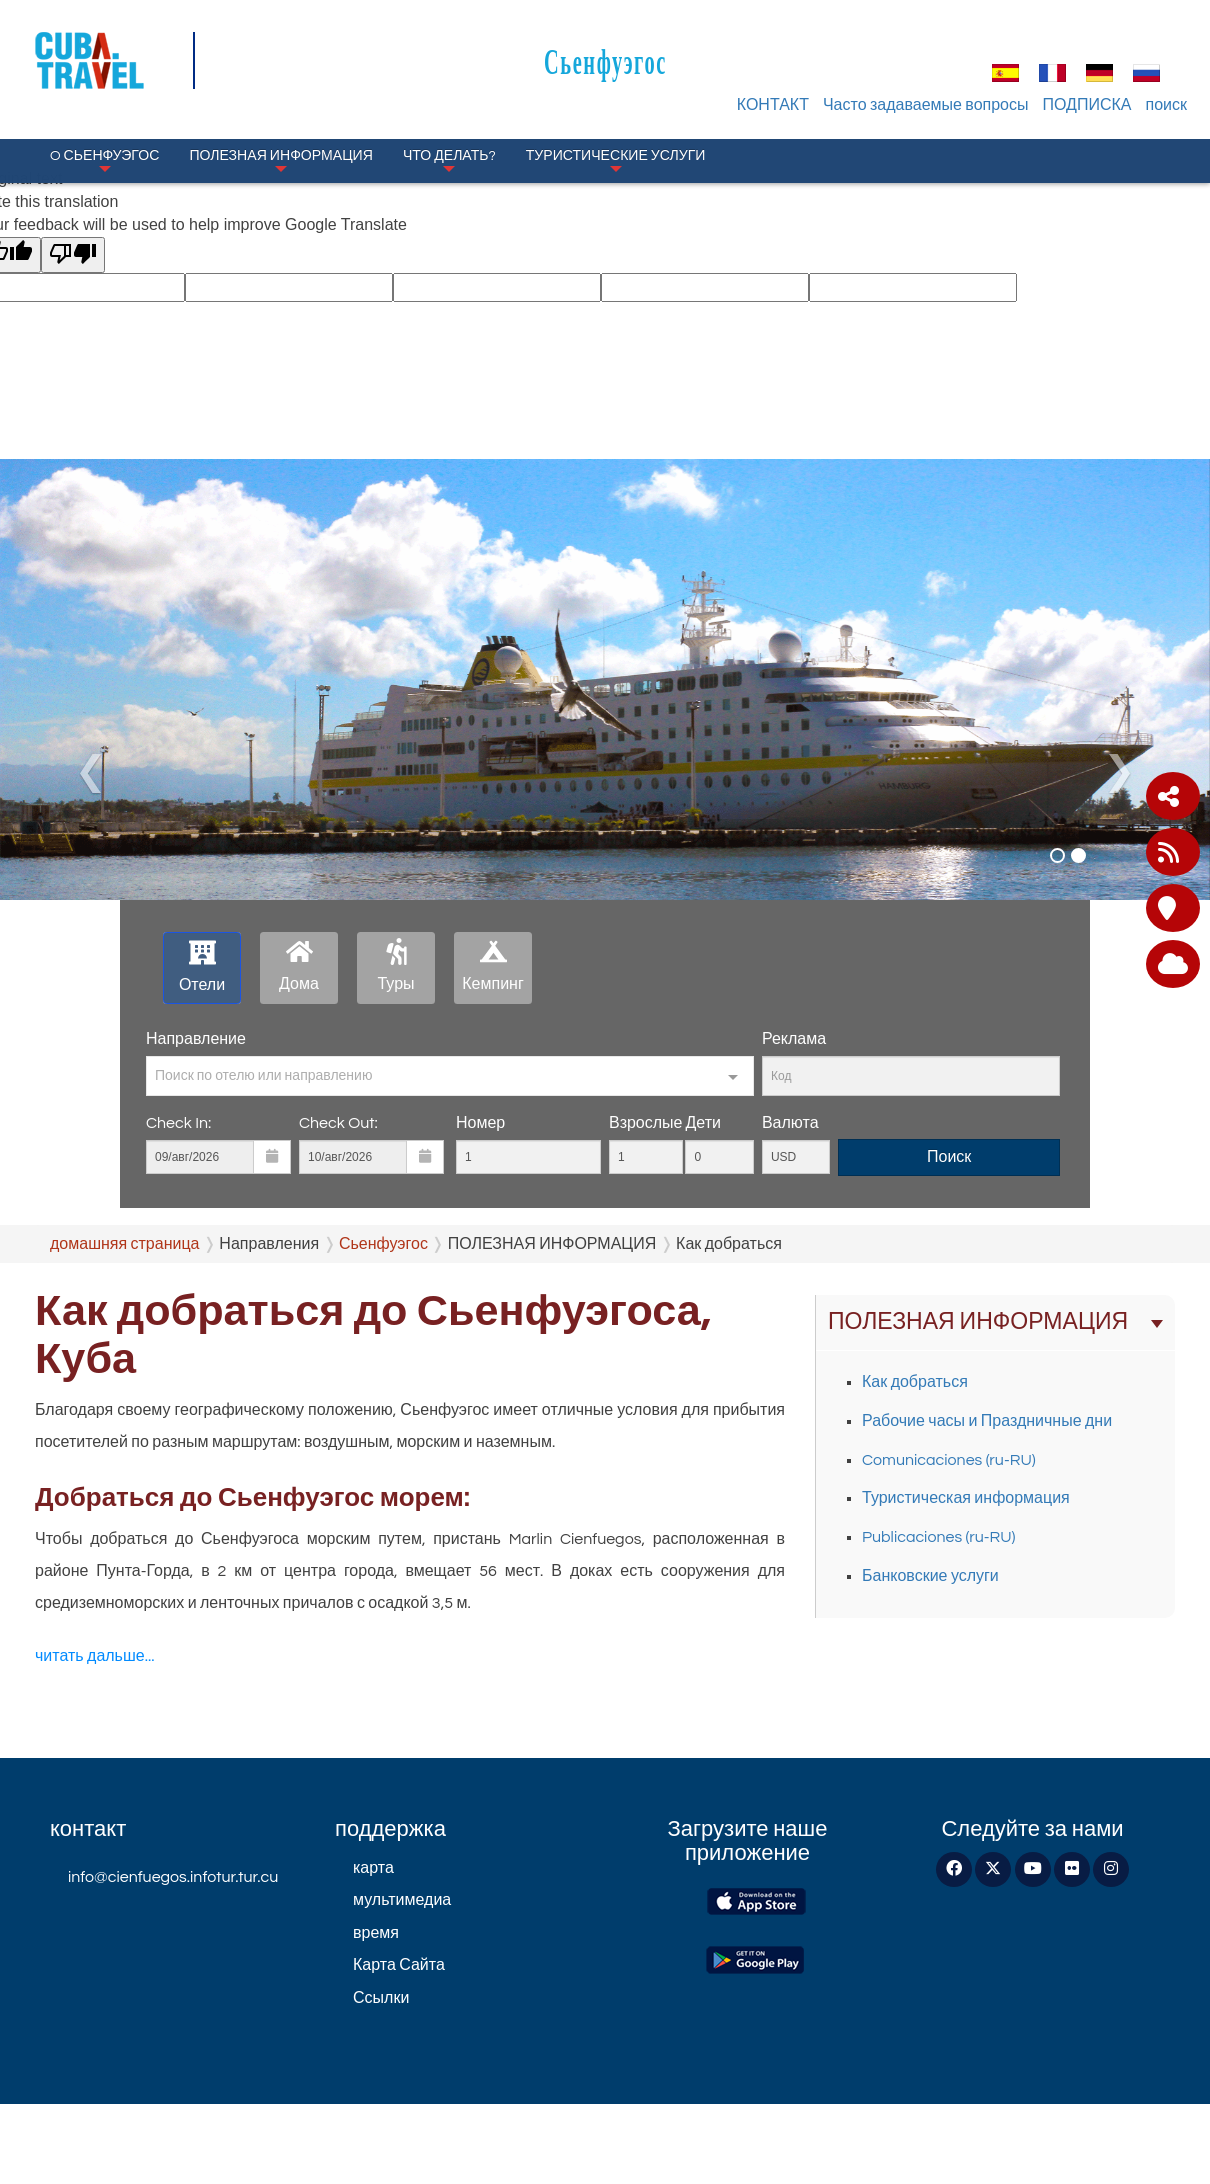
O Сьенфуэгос (104, 160)
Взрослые (646, 1123)
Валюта (790, 1123)
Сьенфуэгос (605, 61)
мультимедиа (402, 1900)
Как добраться (915, 1382)
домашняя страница (125, 1244)
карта (373, 1868)
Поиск (949, 1157)
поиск (1167, 105)
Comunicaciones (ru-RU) (949, 1460)
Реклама (794, 1039)
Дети (702, 1123)
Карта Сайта (399, 1965)
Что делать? (449, 160)
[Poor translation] (73, 255)
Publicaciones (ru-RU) (939, 1537)
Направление (196, 1039)
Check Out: (338, 1123)
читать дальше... (94, 1656)
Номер (480, 1123)
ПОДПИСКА (1087, 105)
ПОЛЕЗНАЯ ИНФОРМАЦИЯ (280, 160)
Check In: (178, 1123)
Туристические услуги (616, 160)
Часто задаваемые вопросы (926, 105)
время (376, 1933)
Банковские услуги (930, 1576)
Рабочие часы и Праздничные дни (987, 1421)
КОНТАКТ (773, 105)
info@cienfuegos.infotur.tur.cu (173, 1877)
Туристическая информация (966, 1498)
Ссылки (381, 1998)
